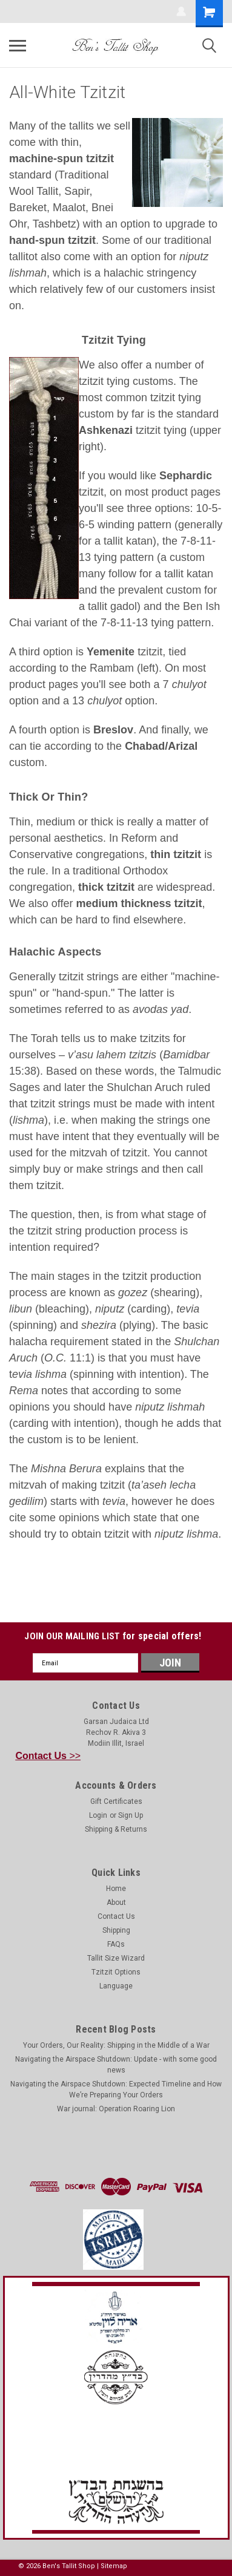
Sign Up (130, 1815)
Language (116, 1986)
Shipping (116, 1930)
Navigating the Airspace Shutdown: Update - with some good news (116, 2064)
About (116, 1902)
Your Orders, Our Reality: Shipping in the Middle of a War (116, 2045)
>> (48, 1756)
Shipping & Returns (116, 1829)
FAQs (116, 1944)
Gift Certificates (116, 1801)
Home (116, 1888)
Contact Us (116, 1916)
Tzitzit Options (116, 1972)
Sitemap (114, 2566)
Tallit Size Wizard (116, 1958)
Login (98, 1815)
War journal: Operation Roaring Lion (116, 2109)
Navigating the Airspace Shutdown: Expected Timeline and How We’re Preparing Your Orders (116, 2089)
